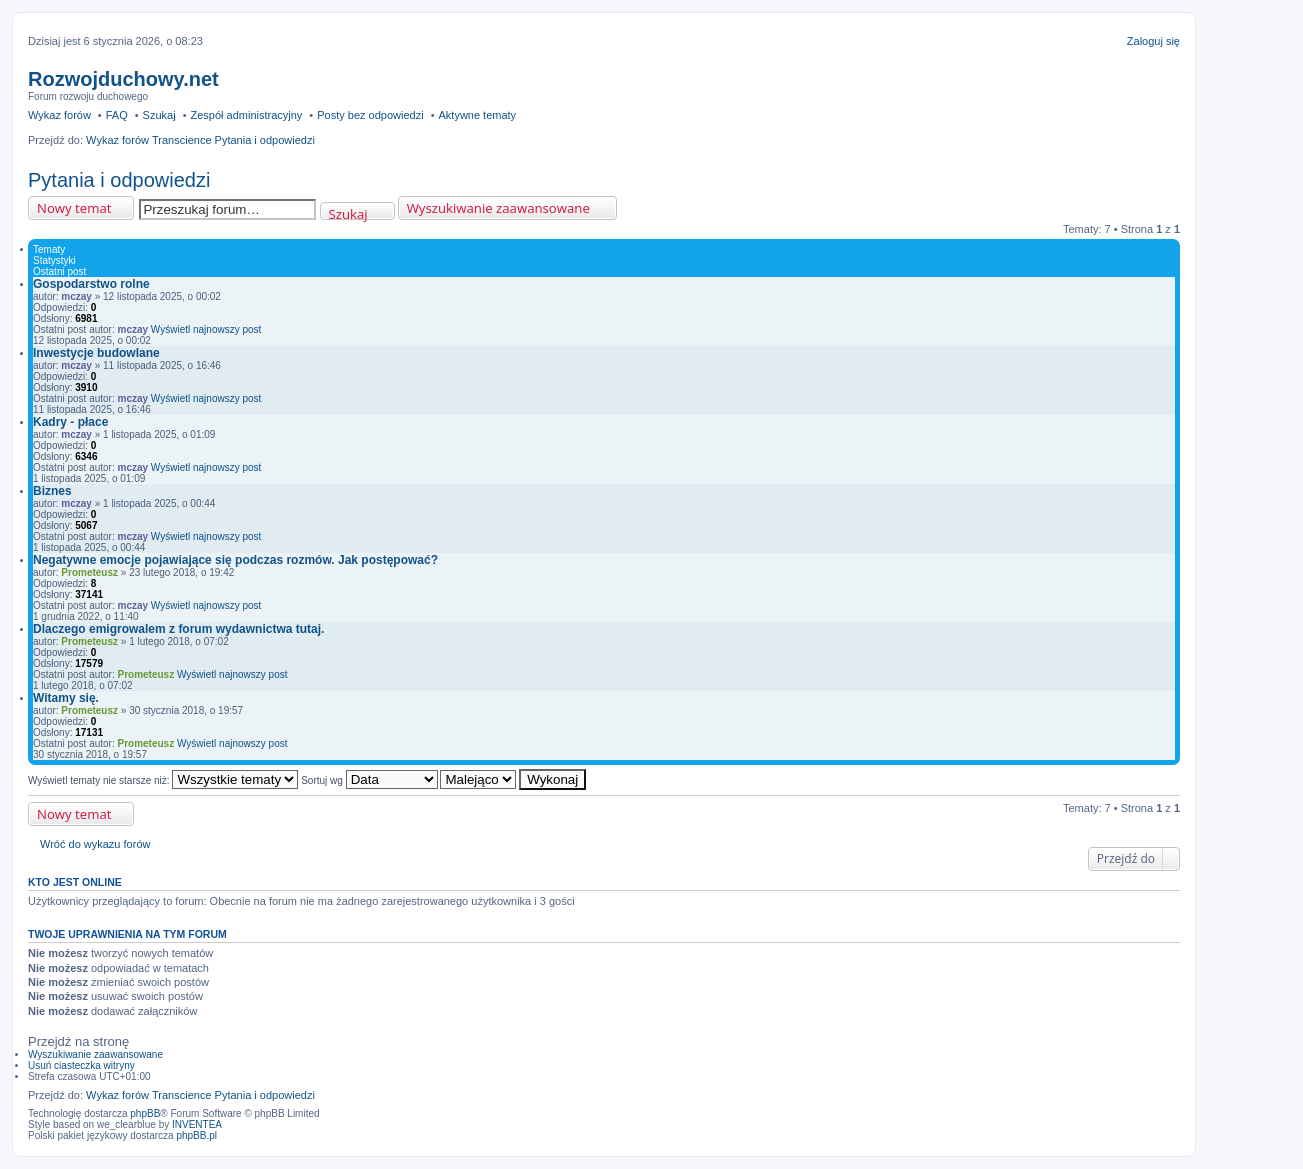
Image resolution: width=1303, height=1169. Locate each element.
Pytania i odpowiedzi (119, 180)
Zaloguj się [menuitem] (1153, 41)
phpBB (145, 1113)
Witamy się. (66, 698)
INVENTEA (197, 1124)
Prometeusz (89, 572)
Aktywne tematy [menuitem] (477, 115)
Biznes (52, 491)
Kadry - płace (70, 422)
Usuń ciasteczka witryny (81, 1065)
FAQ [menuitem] (117, 115)
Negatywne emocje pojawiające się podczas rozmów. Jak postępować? (235, 560)
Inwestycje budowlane (96, 353)
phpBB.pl (196, 1135)
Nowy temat (74, 208)
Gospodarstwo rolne (91, 284)
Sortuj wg (369, 780)
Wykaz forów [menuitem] (59, 115)
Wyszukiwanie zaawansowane (498, 208)
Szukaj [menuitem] (159, 115)
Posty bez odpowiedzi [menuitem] (370, 115)
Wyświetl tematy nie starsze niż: (163, 780)
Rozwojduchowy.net (123, 79)
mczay (76, 296)
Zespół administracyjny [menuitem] (246, 115)
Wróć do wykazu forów (95, 844)
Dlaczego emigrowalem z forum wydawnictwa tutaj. (178, 629)
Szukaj (348, 212)
